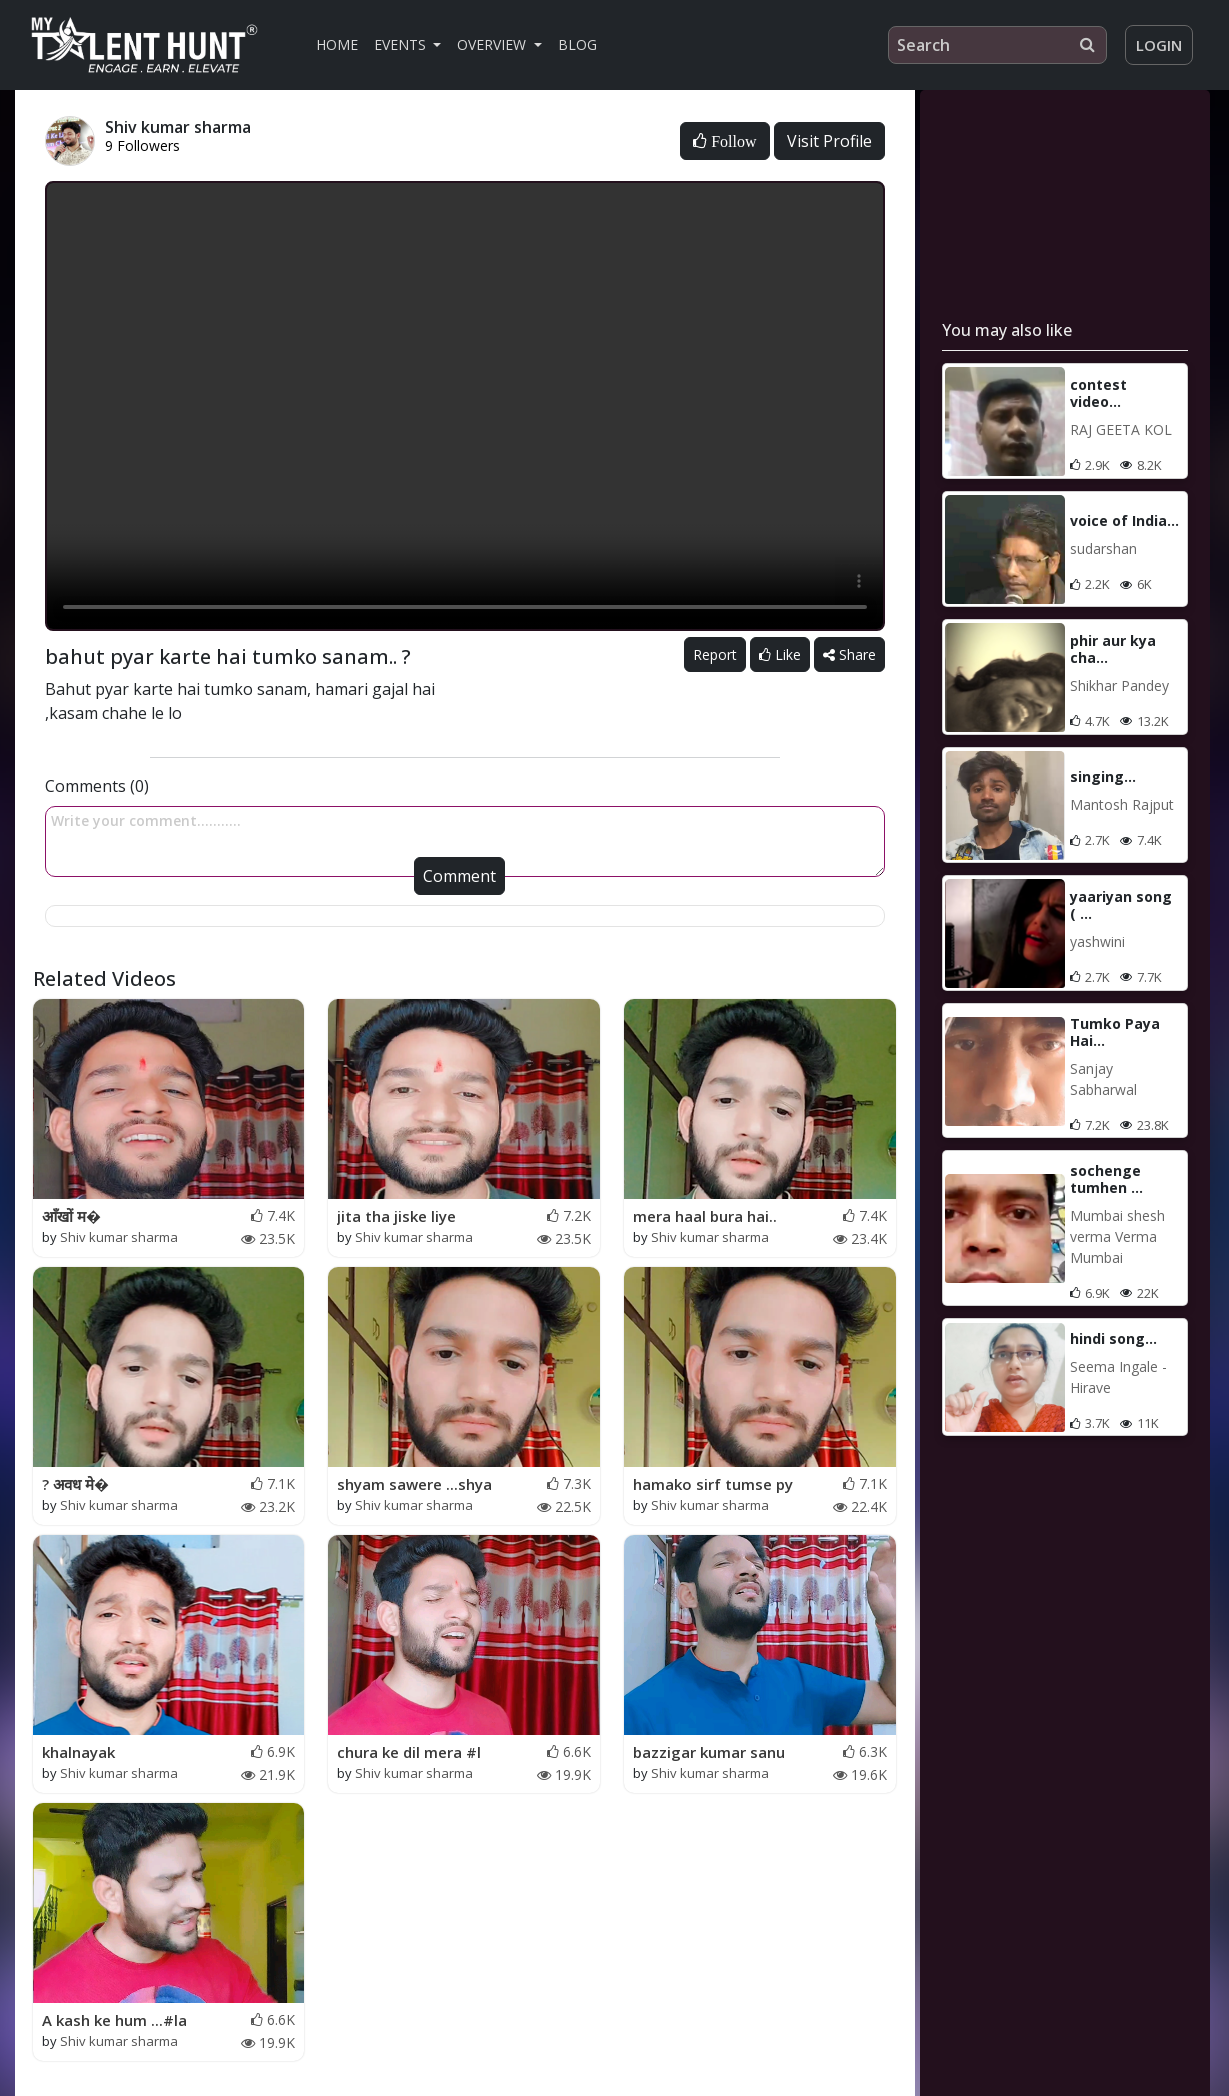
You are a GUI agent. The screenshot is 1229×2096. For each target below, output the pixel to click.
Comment (459, 876)
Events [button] (402, 44)
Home (337, 44)
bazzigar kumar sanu (709, 1752)
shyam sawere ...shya (414, 1484)
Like (780, 654)
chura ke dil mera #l (409, 1752)
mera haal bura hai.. (705, 1216)
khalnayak (78, 1752)
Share (849, 654)
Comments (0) (97, 786)
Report (715, 654)
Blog (577, 44)
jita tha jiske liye (396, 1216)
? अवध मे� (75, 1484)
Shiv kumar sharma (119, 1237)
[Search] (997, 45)
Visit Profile (829, 141)
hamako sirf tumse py (713, 1484)
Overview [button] (493, 44)
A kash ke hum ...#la (114, 2020)
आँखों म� (71, 1216)
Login (1159, 45)
